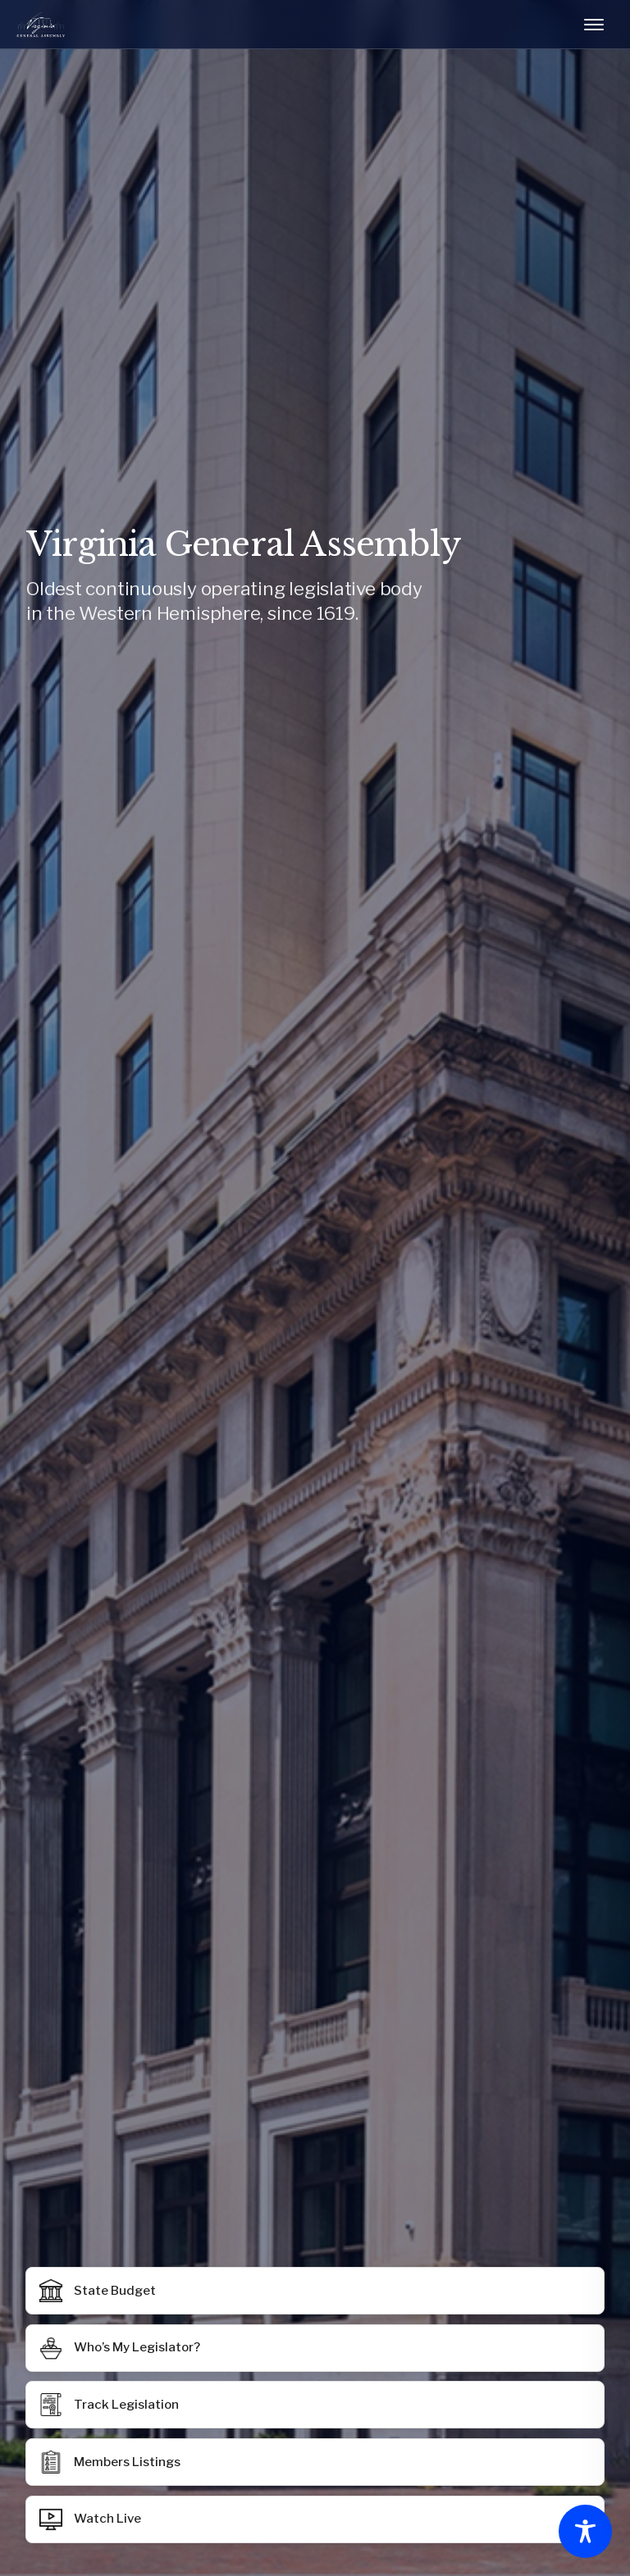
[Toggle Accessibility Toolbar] (585, 2531)
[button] (315, 2462)
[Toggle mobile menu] (594, 24)
